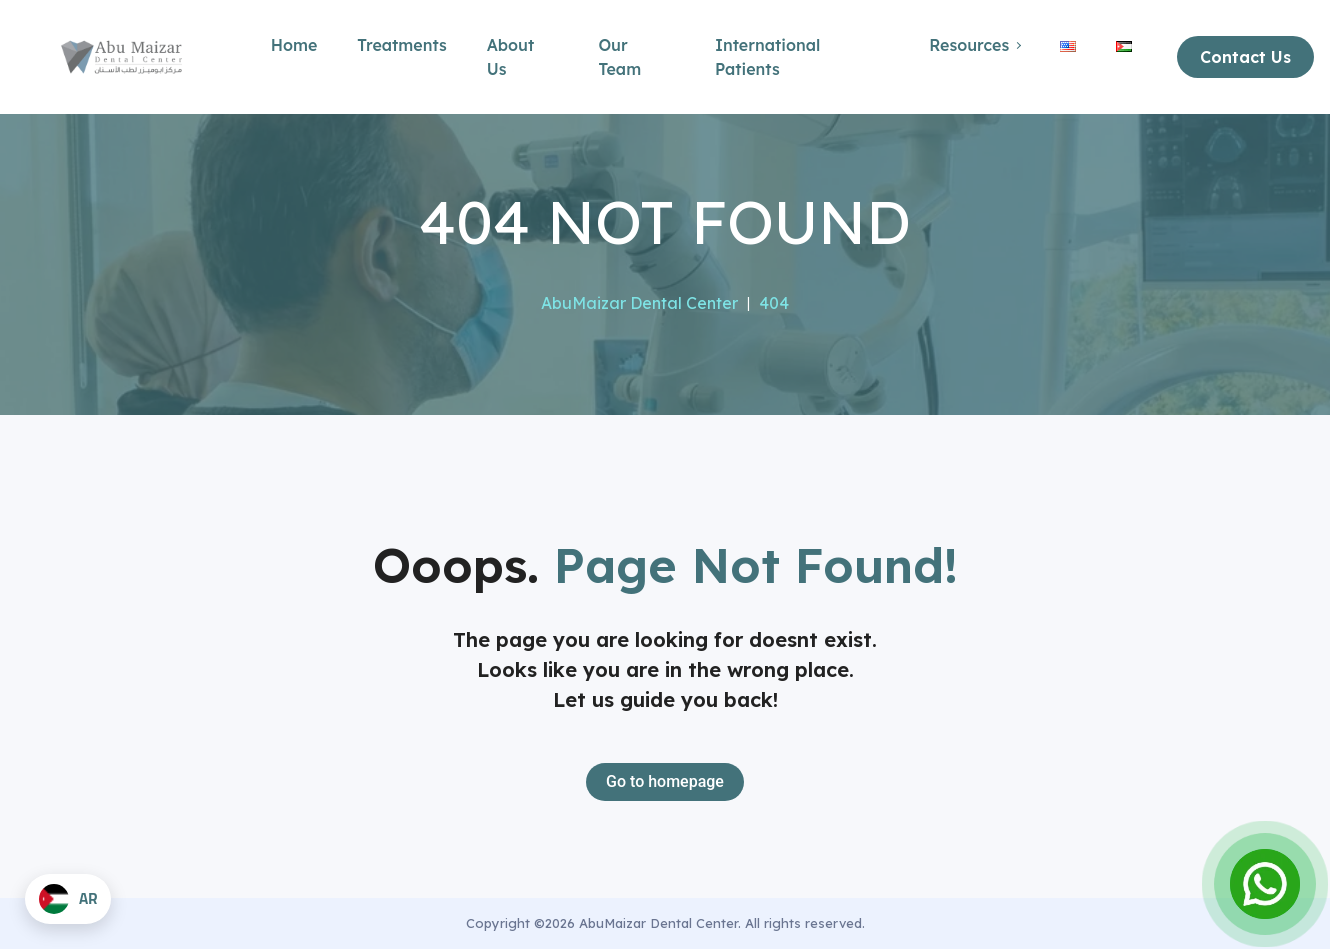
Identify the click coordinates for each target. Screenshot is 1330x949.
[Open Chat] (1265, 884)
